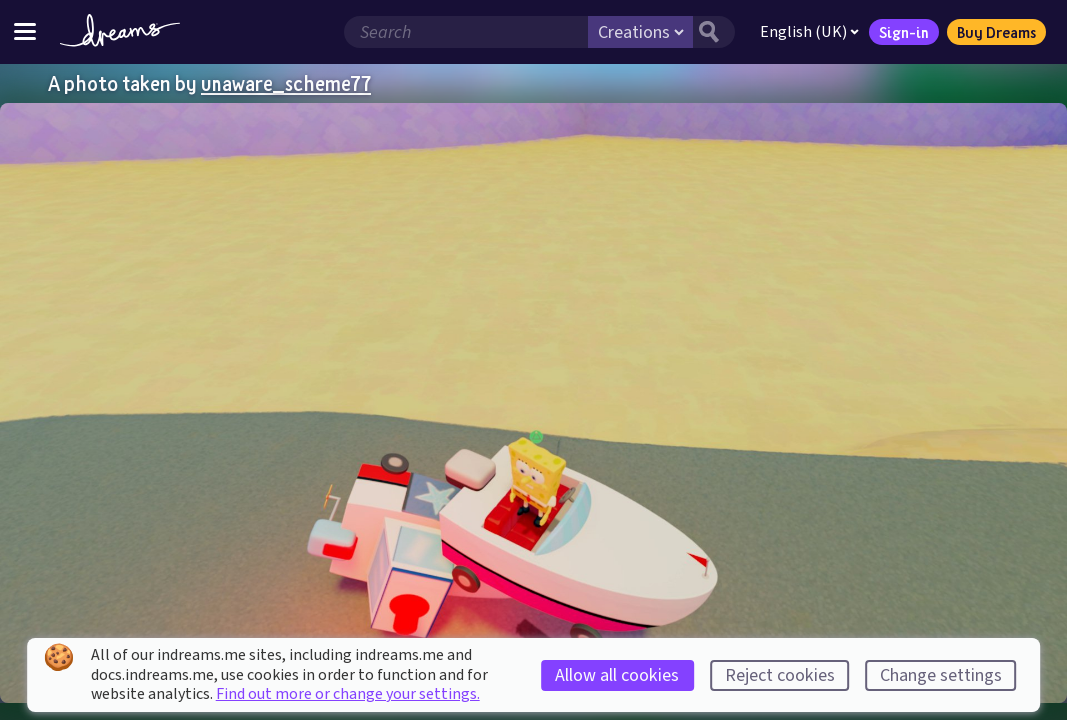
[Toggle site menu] (25, 31)
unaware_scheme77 (286, 83)
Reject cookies (780, 675)
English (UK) (809, 32)
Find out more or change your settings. (348, 694)
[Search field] (466, 32)
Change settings (941, 675)
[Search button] (714, 32)
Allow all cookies (617, 675)
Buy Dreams (996, 32)
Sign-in (904, 32)
